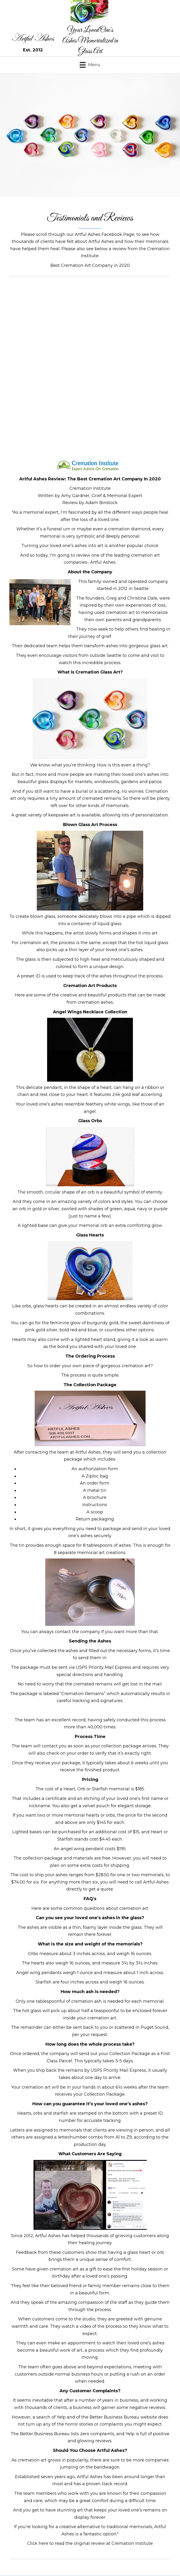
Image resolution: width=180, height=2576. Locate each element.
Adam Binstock (101, 502)
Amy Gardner (75, 495)
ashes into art (89, 545)
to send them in (89, 1657)
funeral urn (58, 529)
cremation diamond (129, 529)
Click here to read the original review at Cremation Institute (90, 2543)
